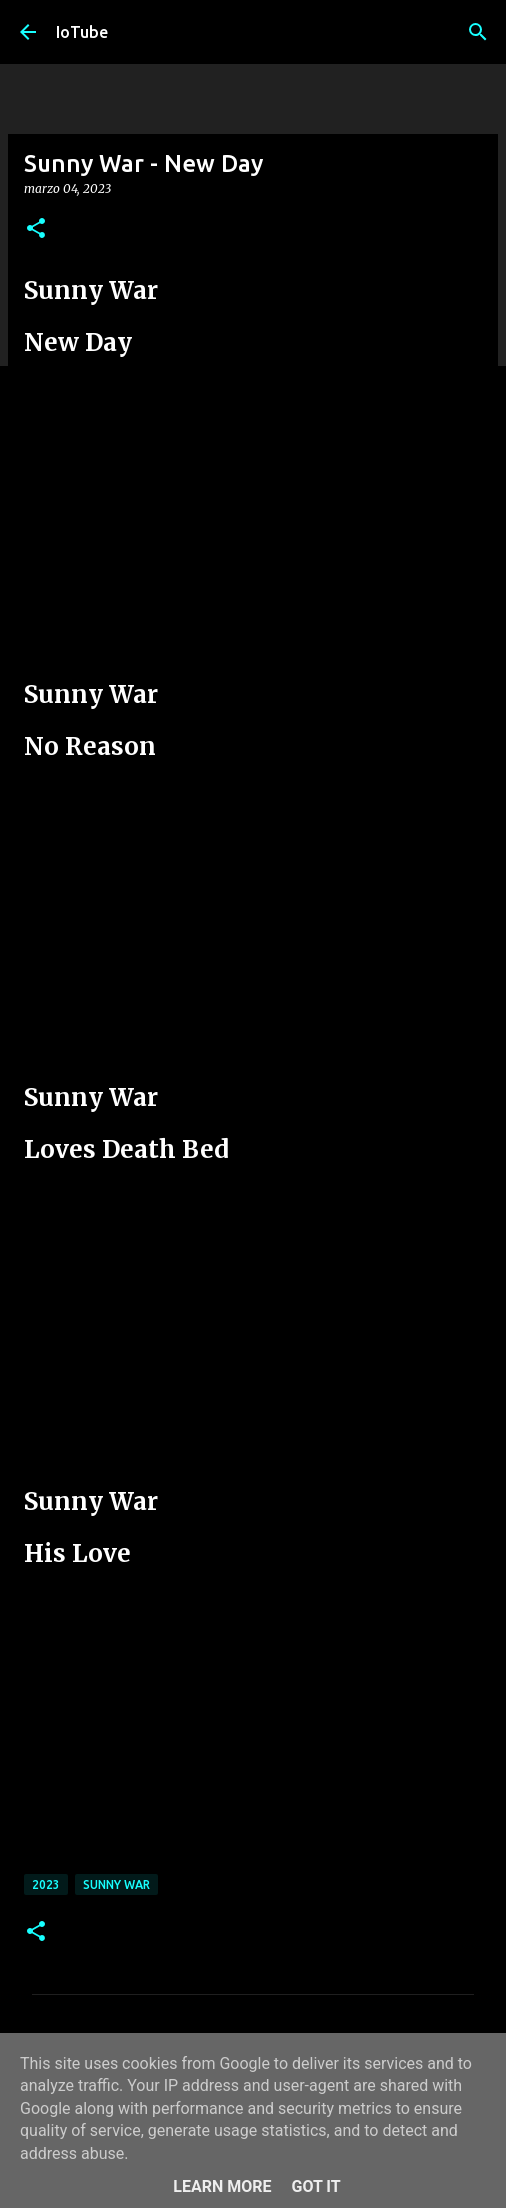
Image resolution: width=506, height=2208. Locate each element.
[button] (36, 229)
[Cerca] (478, 32)
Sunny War (116, 1884)
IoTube (82, 32)
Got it (315, 2186)
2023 (46, 1884)
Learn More (222, 2186)
